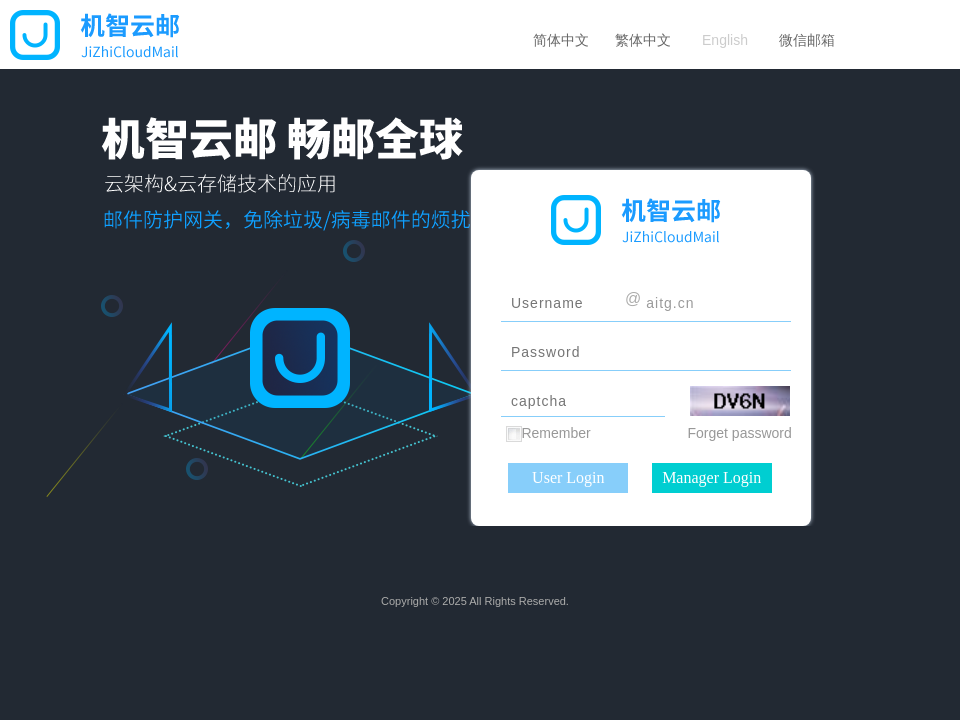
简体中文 (561, 40)
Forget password (740, 433)
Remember (555, 433)
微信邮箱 (807, 40)
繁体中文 (643, 40)
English (725, 40)
